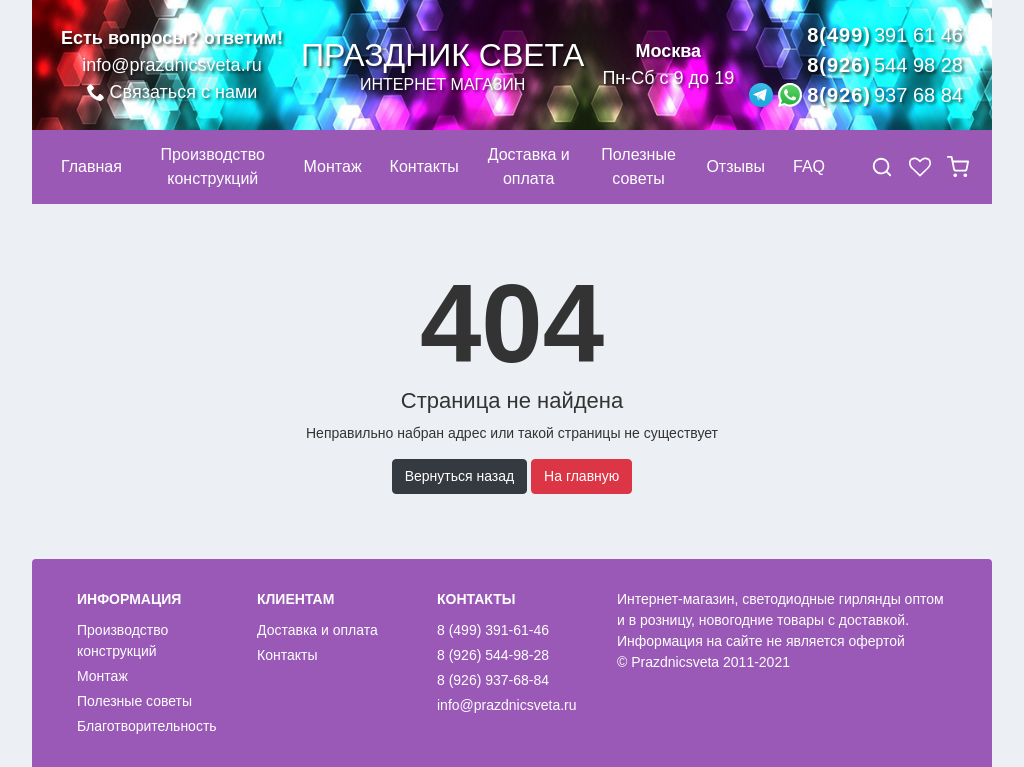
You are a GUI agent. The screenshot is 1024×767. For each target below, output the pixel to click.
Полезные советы (134, 701)
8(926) (885, 65)
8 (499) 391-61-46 (493, 630)
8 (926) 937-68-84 (493, 680)
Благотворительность (147, 726)
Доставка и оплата (317, 630)
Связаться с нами (172, 92)
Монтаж (102, 676)
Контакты (287, 655)
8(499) (885, 35)
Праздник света (442, 65)
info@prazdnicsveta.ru (171, 65)
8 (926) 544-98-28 (493, 655)
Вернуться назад (460, 476)
